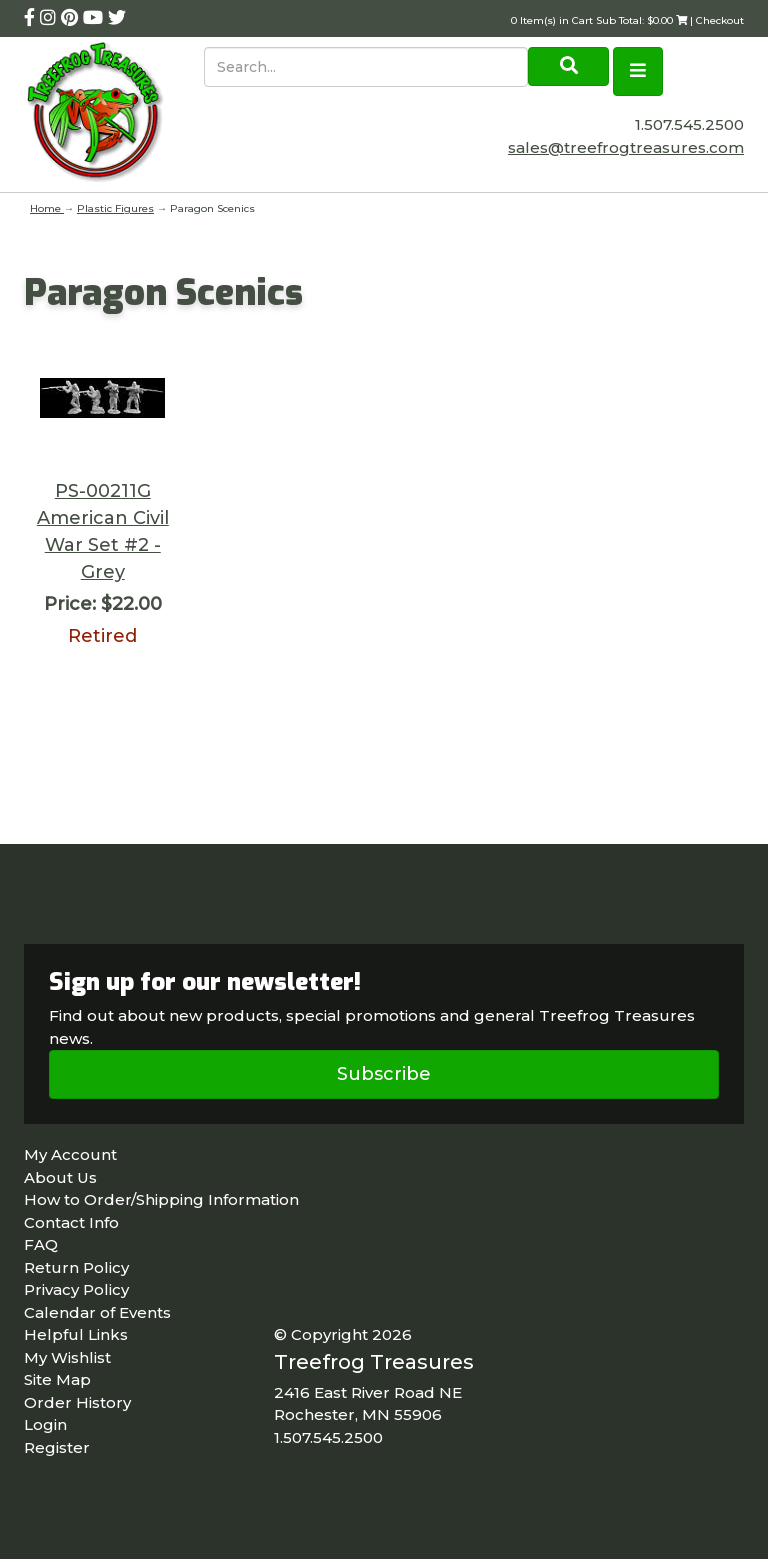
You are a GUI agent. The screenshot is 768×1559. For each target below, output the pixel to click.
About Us (60, 1177)
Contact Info (71, 1222)
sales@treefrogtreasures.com (626, 147)
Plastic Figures (115, 208)
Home (47, 208)
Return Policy (76, 1267)
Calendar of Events (97, 1312)
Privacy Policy (76, 1289)
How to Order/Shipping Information (161, 1199)
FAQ (41, 1244)
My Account (70, 1154)
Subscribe (384, 1074)
